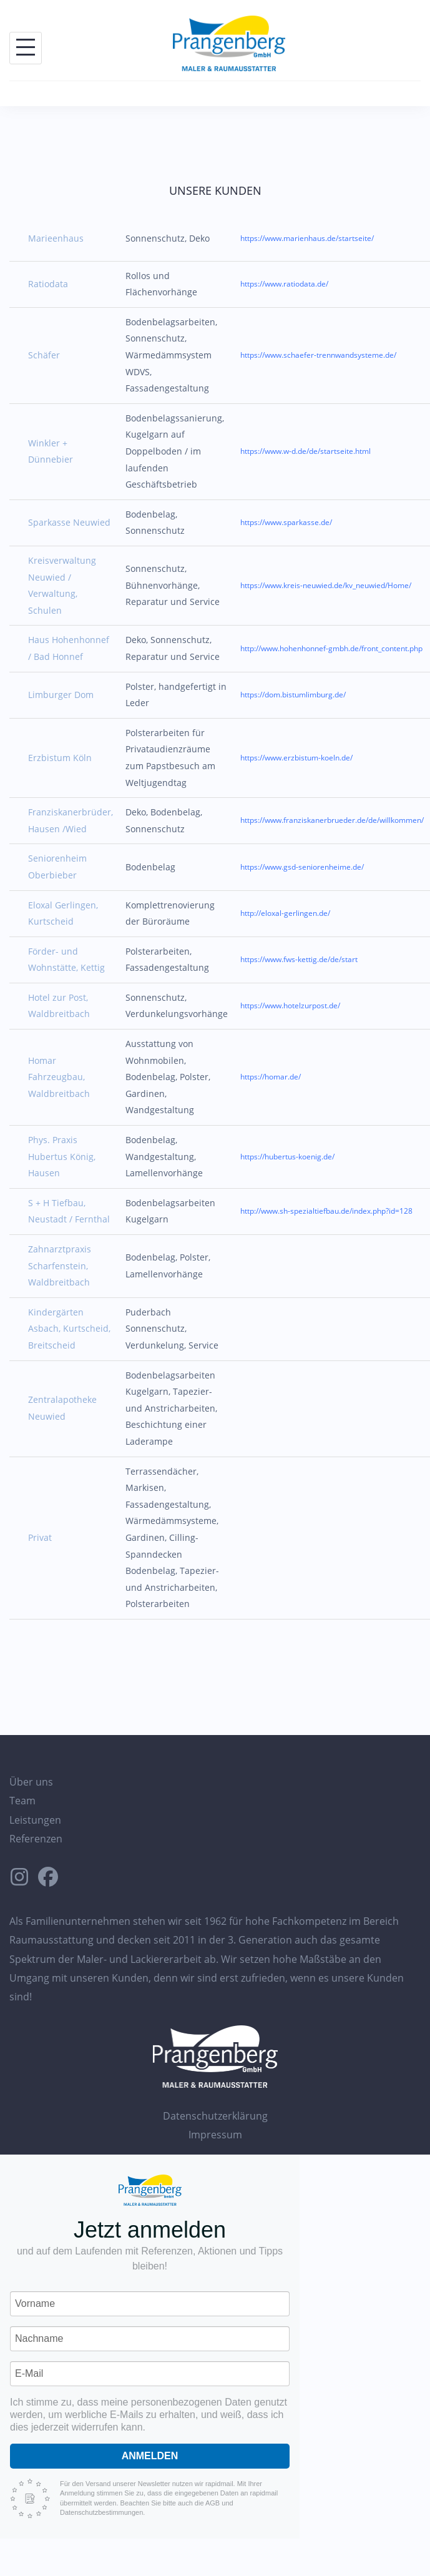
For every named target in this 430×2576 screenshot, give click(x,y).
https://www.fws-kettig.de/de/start (299, 959)
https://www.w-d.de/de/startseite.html (305, 451)
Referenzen (35, 1839)
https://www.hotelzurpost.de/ (290, 1005)
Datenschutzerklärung (215, 2116)
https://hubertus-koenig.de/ (287, 1156)
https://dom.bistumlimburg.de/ (293, 694)
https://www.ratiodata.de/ (284, 283)
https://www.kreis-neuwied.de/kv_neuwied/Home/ (325, 585)
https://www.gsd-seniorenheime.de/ (302, 867)
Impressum (215, 2134)
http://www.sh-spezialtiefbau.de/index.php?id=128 (326, 1211)
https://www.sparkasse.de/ (286, 522)
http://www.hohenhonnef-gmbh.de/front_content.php (331, 648)
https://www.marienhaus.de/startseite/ (307, 238)
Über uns (31, 1782)
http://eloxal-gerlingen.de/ (285, 913)
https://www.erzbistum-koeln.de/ (296, 757)
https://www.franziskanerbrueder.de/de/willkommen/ (332, 820)
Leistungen (35, 1820)
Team (22, 1800)
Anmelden (150, 2456)
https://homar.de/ (270, 1076)
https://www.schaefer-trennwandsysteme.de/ (318, 355)
